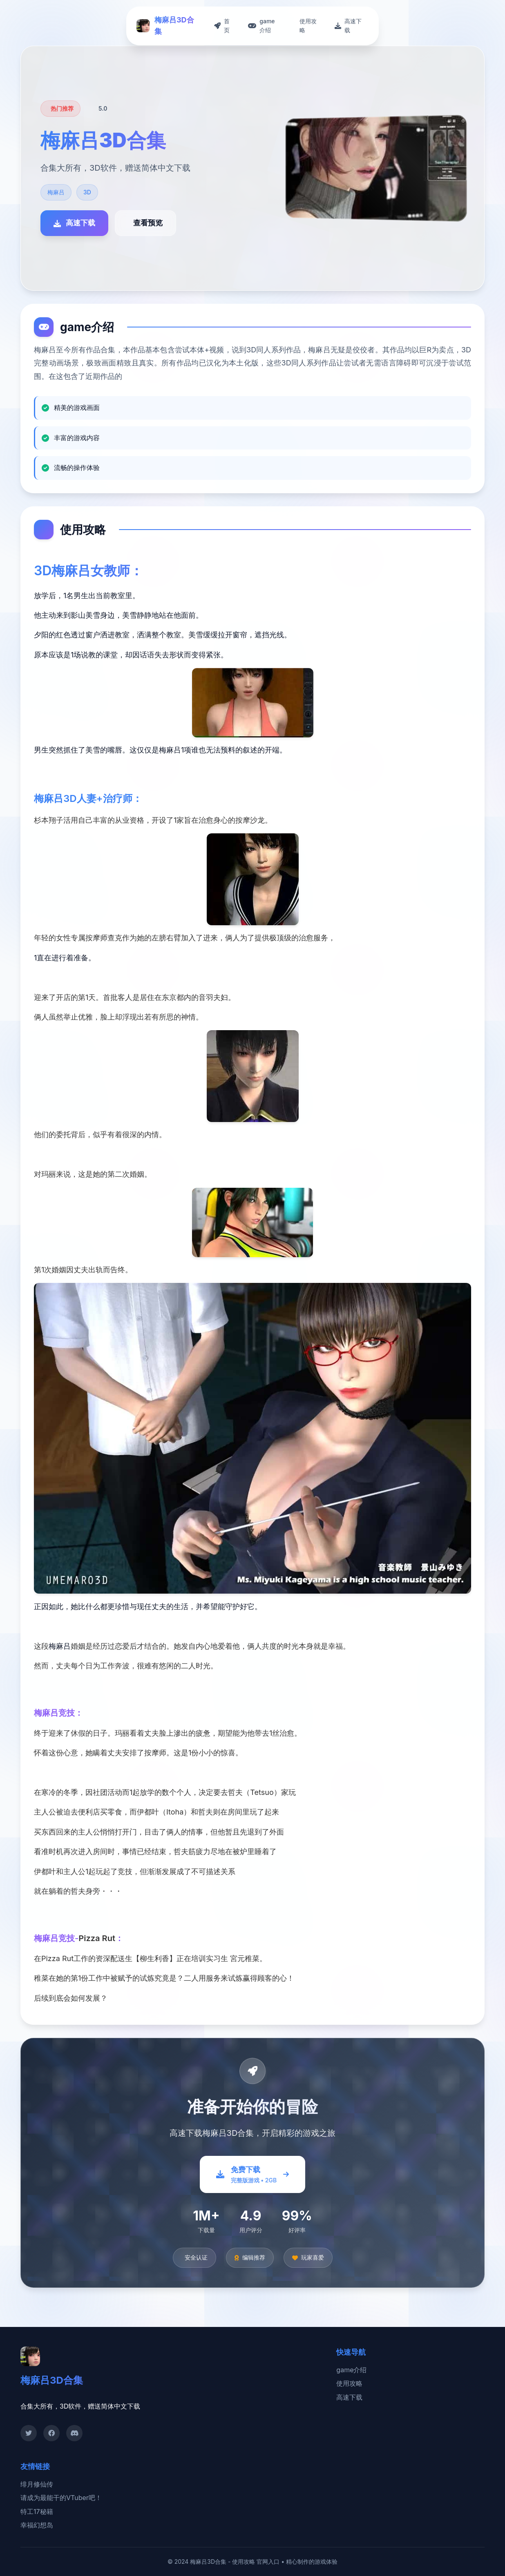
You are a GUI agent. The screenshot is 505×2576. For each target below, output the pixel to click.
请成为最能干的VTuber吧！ (61, 2498)
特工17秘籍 (36, 2511)
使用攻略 (349, 2383)
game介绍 (351, 2370)
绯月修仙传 (36, 2484)
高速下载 (349, 2397)
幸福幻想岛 (36, 2525)
